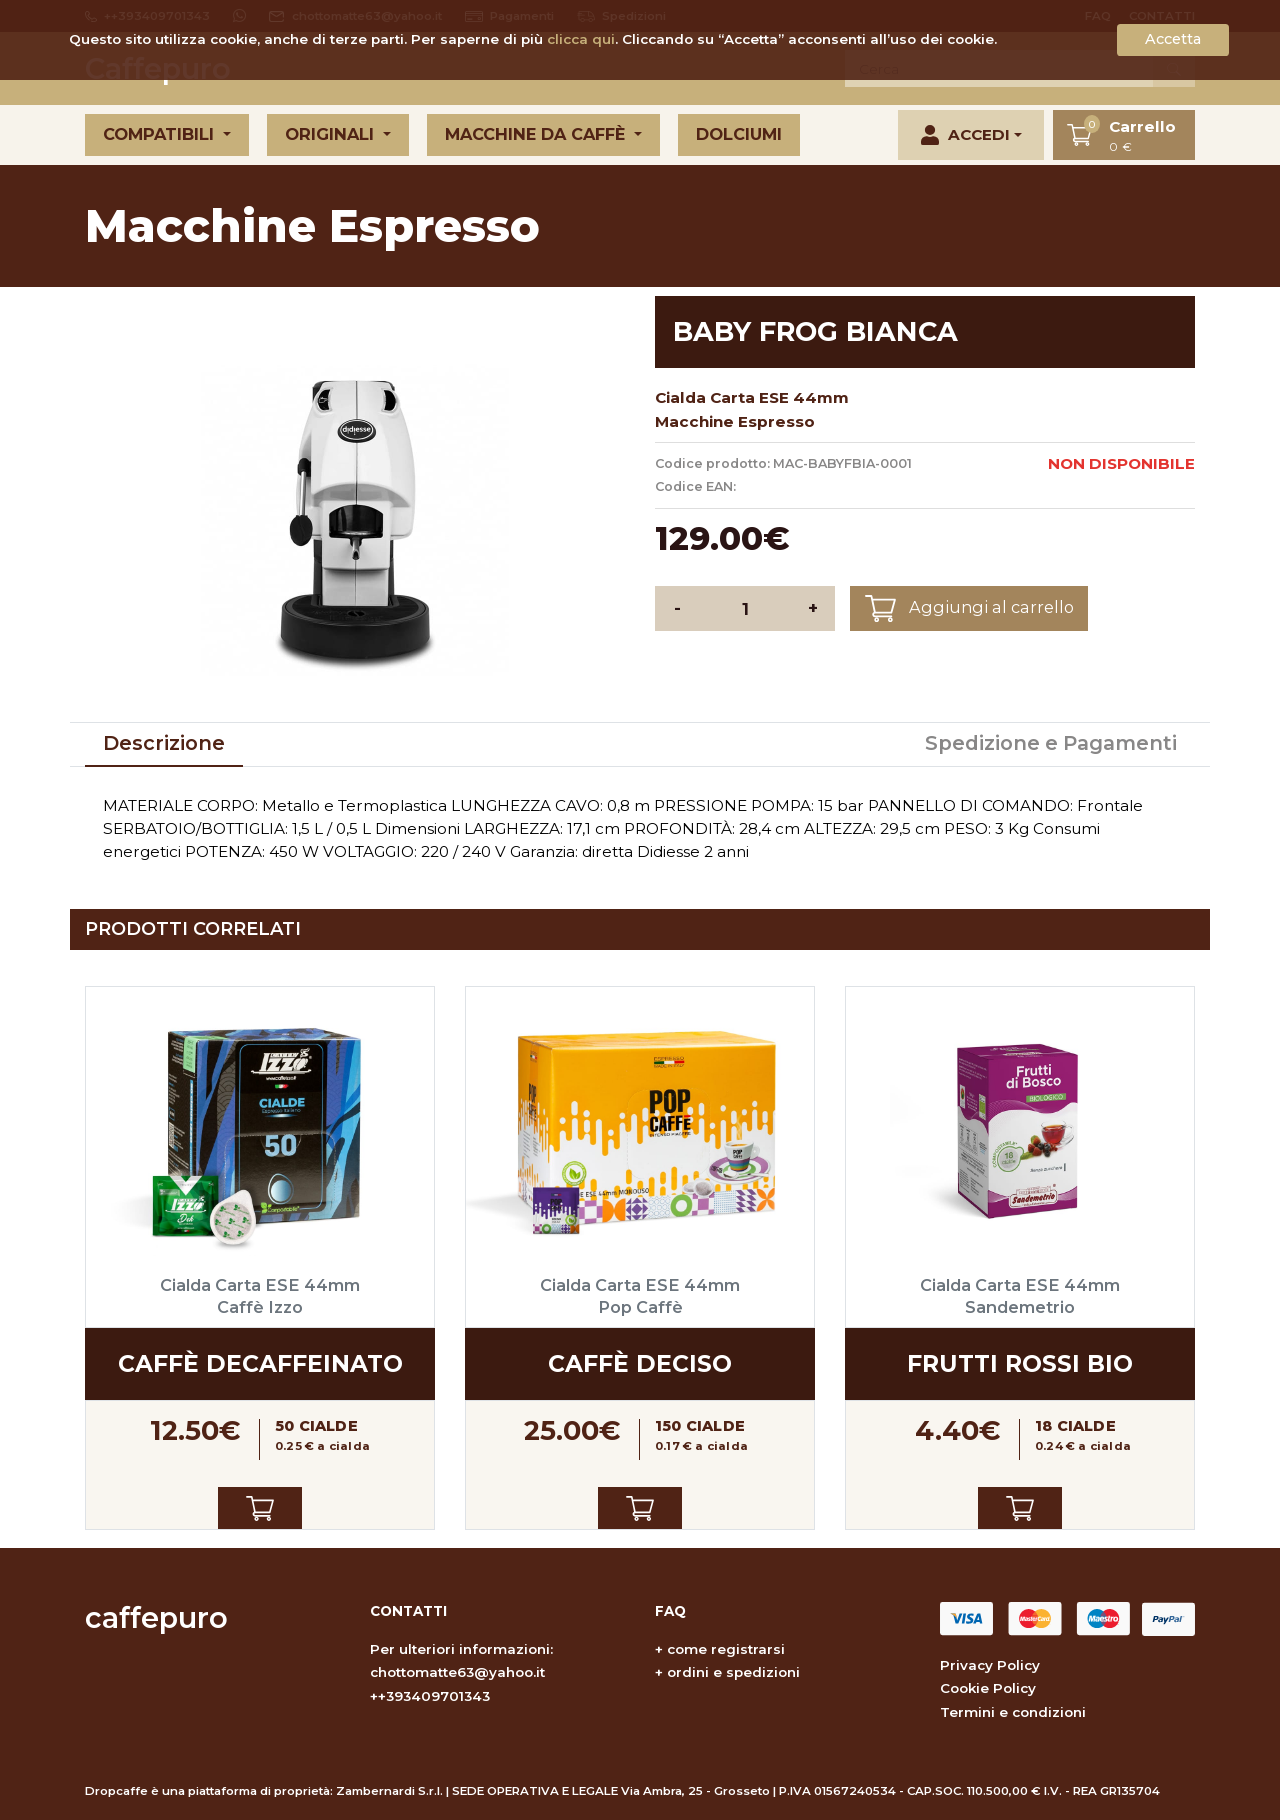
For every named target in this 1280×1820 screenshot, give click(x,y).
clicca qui (581, 39)
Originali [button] (332, 134)
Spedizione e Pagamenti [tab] (1051, 743)
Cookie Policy (988, 1688)
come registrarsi (726, 1649)
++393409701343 (430, 1696)
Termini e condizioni (1013, 1712)
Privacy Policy (990, 1665)
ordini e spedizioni (733, 1672)
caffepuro (156, 1617)
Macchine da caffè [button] (537, 134)
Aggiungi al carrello (969, 608)
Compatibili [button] (161, 134)
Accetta (1173, 39)
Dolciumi (739, 134)
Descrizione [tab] (164, 743)
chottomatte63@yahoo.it (457, 1672)
